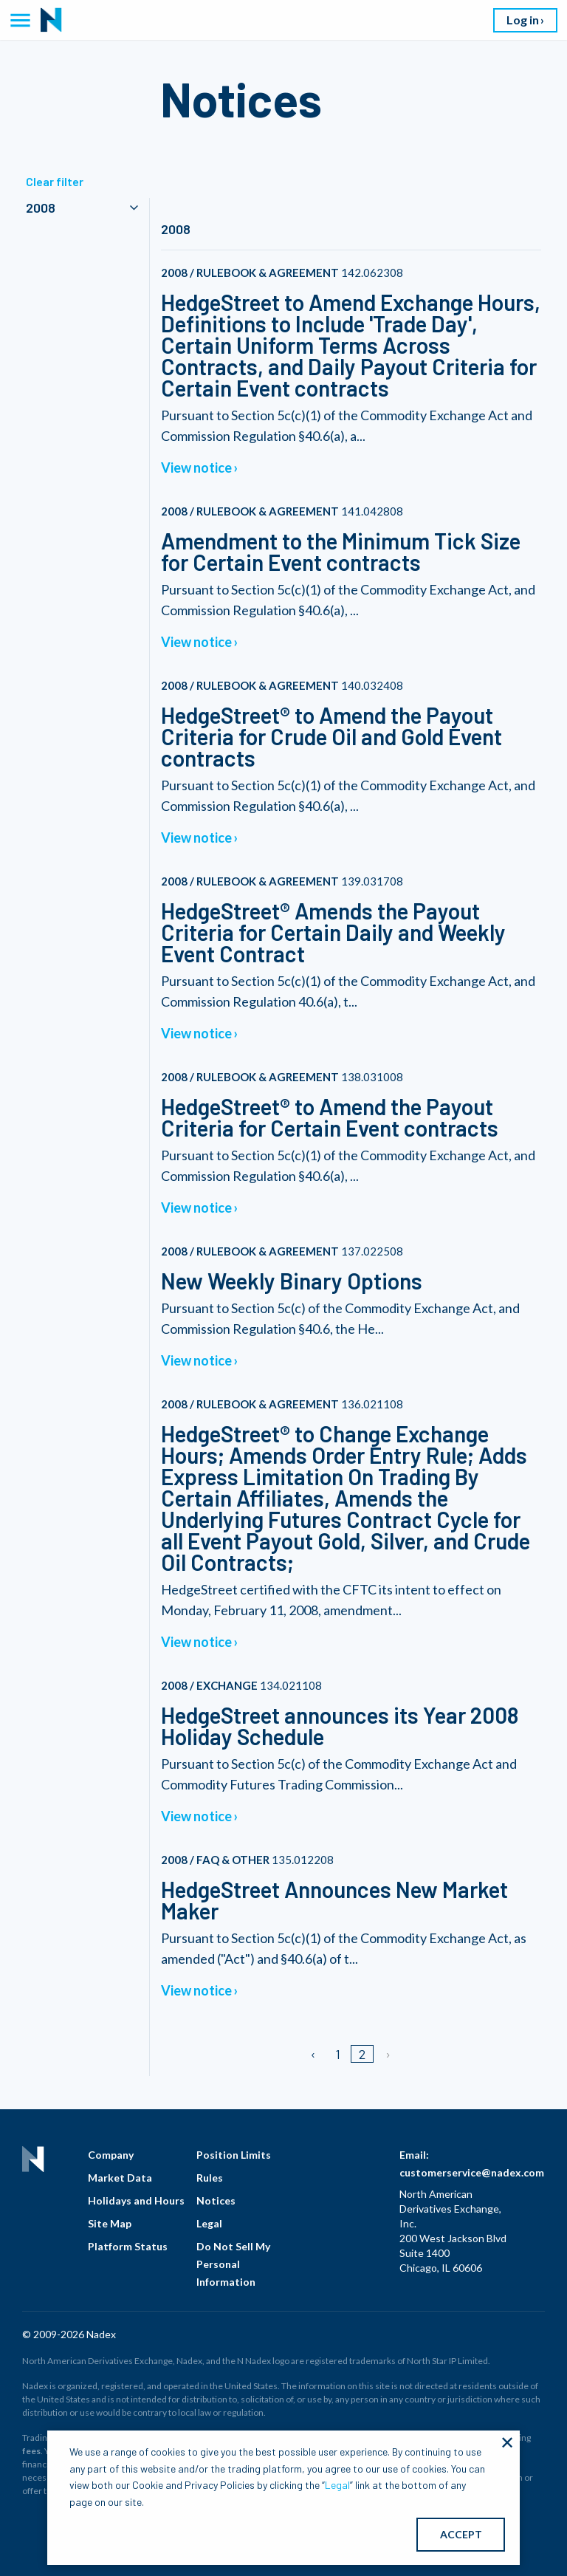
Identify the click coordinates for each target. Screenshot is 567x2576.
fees (31, 2450)
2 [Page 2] (362, 2054)
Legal (209, 2223)
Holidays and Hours (136, 2200)
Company (111, 2154)
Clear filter (54, 181)
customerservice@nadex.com (471, 2172)
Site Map (109, 2223)
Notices (216, 2200)
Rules (209, 2177)
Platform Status (128, 2246)
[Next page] (387, 2054)
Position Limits (233, 2154)
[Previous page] (314, 2054)
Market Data (120, 2177)
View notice (196, 467)
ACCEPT (461, 2534)
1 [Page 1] (337, 2054)
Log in (522, 20)
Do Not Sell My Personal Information (233, 2264)
